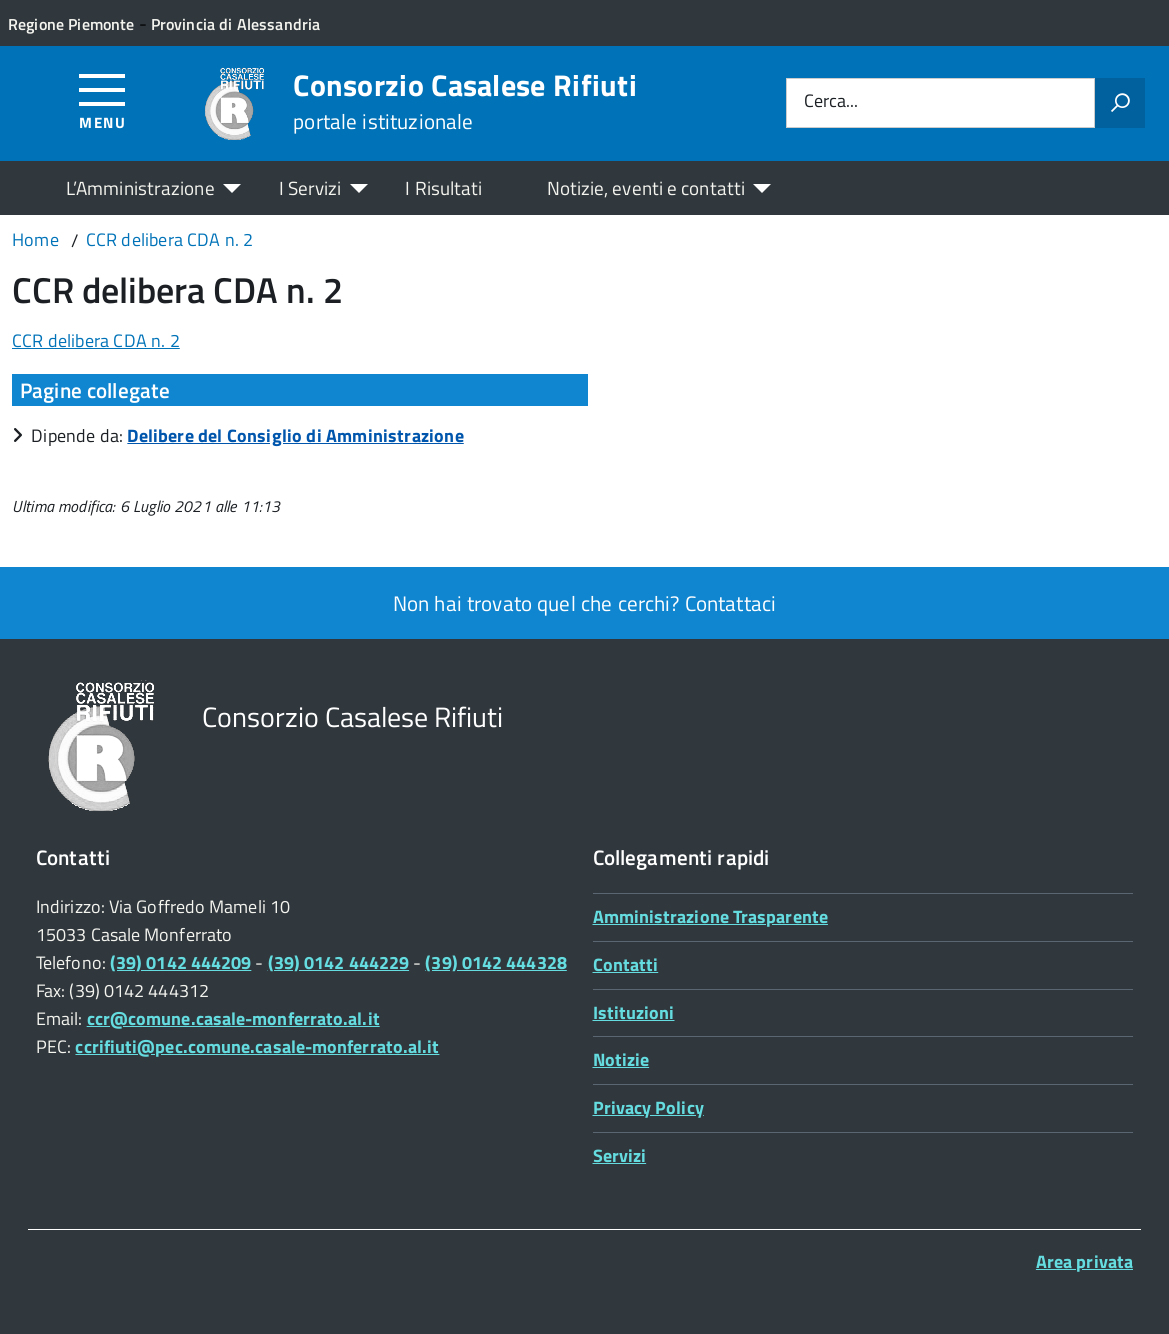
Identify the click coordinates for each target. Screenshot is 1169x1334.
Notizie (621, 1059)
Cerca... (831, 102)
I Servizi (310, 187)
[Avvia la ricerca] (1120, 103)
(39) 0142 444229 (338, 962)
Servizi (620, 1155)
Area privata (1084, 1261)
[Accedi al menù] (102, 100)
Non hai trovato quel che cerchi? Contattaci (584, 603)
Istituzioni (634, 1012)
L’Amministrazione (140, 187)
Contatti (626, 964)
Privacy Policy (648, 1107)
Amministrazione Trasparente (710, 916)
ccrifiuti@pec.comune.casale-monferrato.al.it (257, 1046)
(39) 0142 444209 (180, 962)
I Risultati (443, 187)
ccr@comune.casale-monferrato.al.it (233, 1018)
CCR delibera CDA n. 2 (96, 340)
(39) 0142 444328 (495, 962)
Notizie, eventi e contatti (646, 187)
